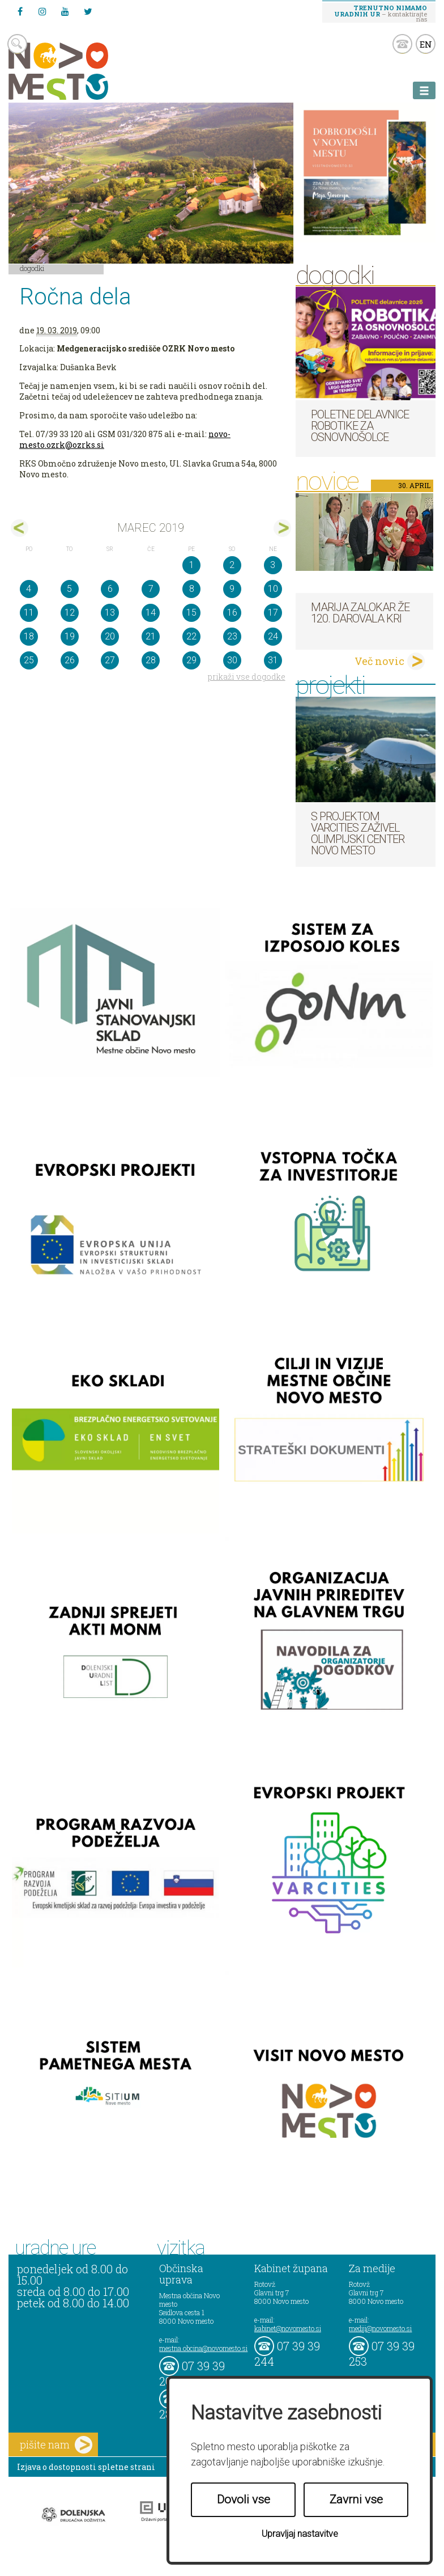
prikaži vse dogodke (246, 676)
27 (110, 660)
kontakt (402, 44)
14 (151, 612)
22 (191, 636)
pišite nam (56, 2445)
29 (191, 660)
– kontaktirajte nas (380, 13)
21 (151, 636)
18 (29, 636)
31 (273, 660)
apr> (282, 528)
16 (232, 612)
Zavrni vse (356, 2499)
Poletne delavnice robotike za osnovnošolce (360, 426)
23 (232, 636)
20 (110, 636)
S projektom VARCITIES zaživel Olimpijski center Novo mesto (357, 833)
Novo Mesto (84, 71)
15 (191, 612)
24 (273, 636)
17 (273, 612)
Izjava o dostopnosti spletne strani (86, 2466)
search (17, 44)
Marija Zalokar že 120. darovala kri (360, 612)
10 (273, 588)
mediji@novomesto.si (380, 2328)
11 (29, 612)
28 (151, 660)
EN (426, 44)
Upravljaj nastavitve (300, 2533)
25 (29, 660)
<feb (19, 528)
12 (70, 612)
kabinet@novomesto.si (287, 2328)
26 (70, 660)
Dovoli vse (243, 2499)
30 (232, 660)
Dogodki (32, 268)
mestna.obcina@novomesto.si (203, 2348)
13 (110, 612)
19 (70, 636)
